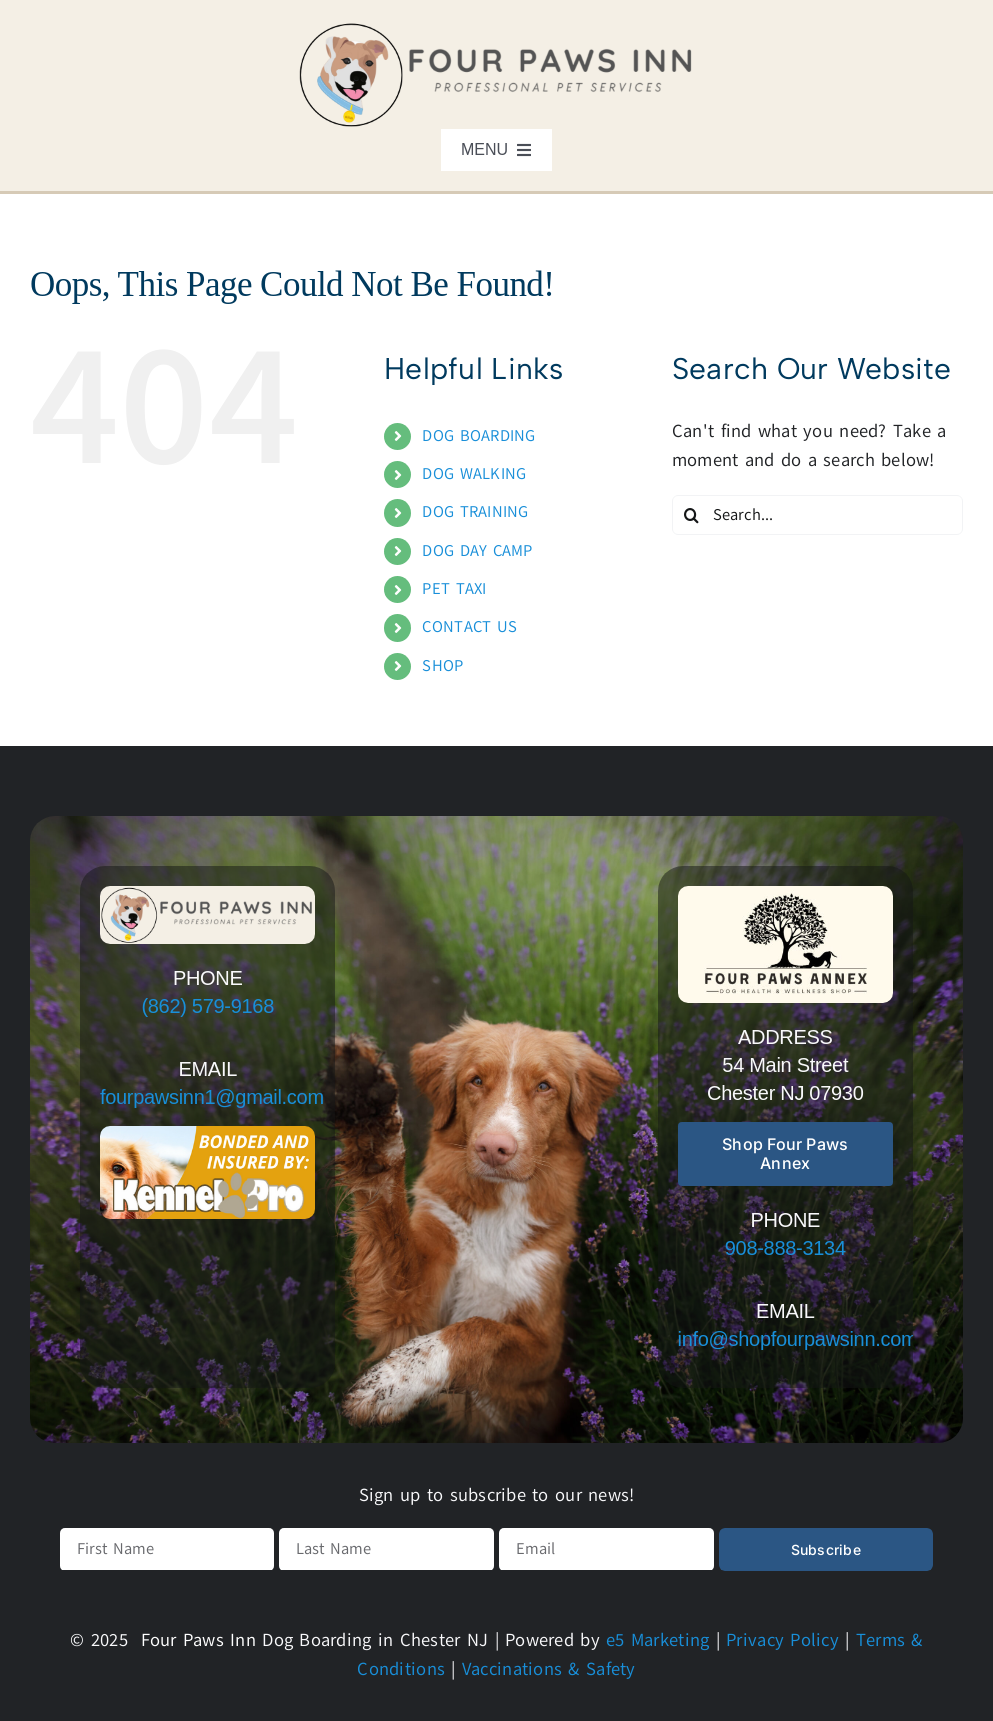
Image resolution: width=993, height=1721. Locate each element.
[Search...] (817, 515)
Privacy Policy (782, 1640)
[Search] (692, 515)
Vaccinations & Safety (549, 1669)
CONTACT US (469, 627)
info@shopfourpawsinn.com (798, 1339)
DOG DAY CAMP (477, 551)
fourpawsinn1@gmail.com (212, 1097)
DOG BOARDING (478, 436)
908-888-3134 (785, 1248)
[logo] (497, 29)
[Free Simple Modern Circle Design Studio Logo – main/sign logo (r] (786, 895)
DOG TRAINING (475, 512)
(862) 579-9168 (207, 1006)
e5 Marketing (657, 1640)
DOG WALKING (474, 474)
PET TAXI (454, 589)
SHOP (442, 666)
